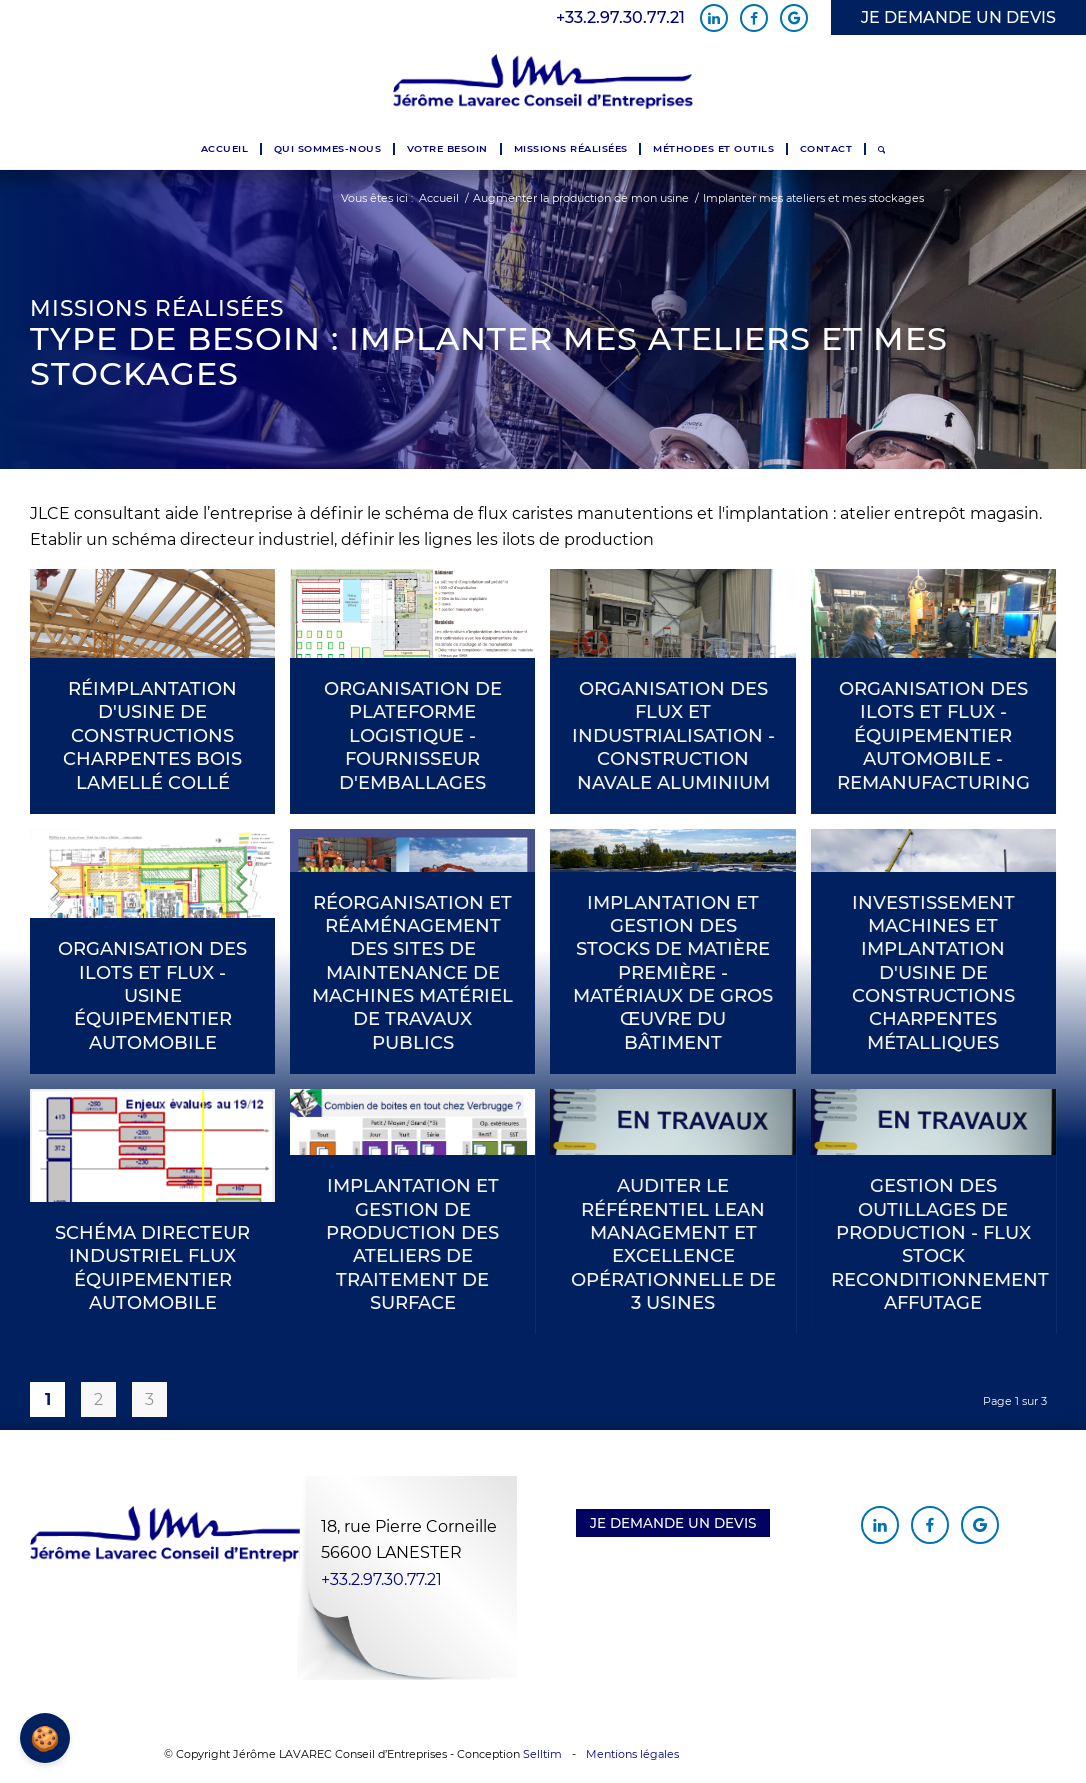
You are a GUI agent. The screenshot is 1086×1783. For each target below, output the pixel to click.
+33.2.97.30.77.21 (620, 18)
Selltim (542, 1754)
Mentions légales (632, 1754)
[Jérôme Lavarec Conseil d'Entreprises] (543, 82)
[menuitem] (224, 149)
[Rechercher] (881, 149)
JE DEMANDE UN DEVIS (958, 17)
